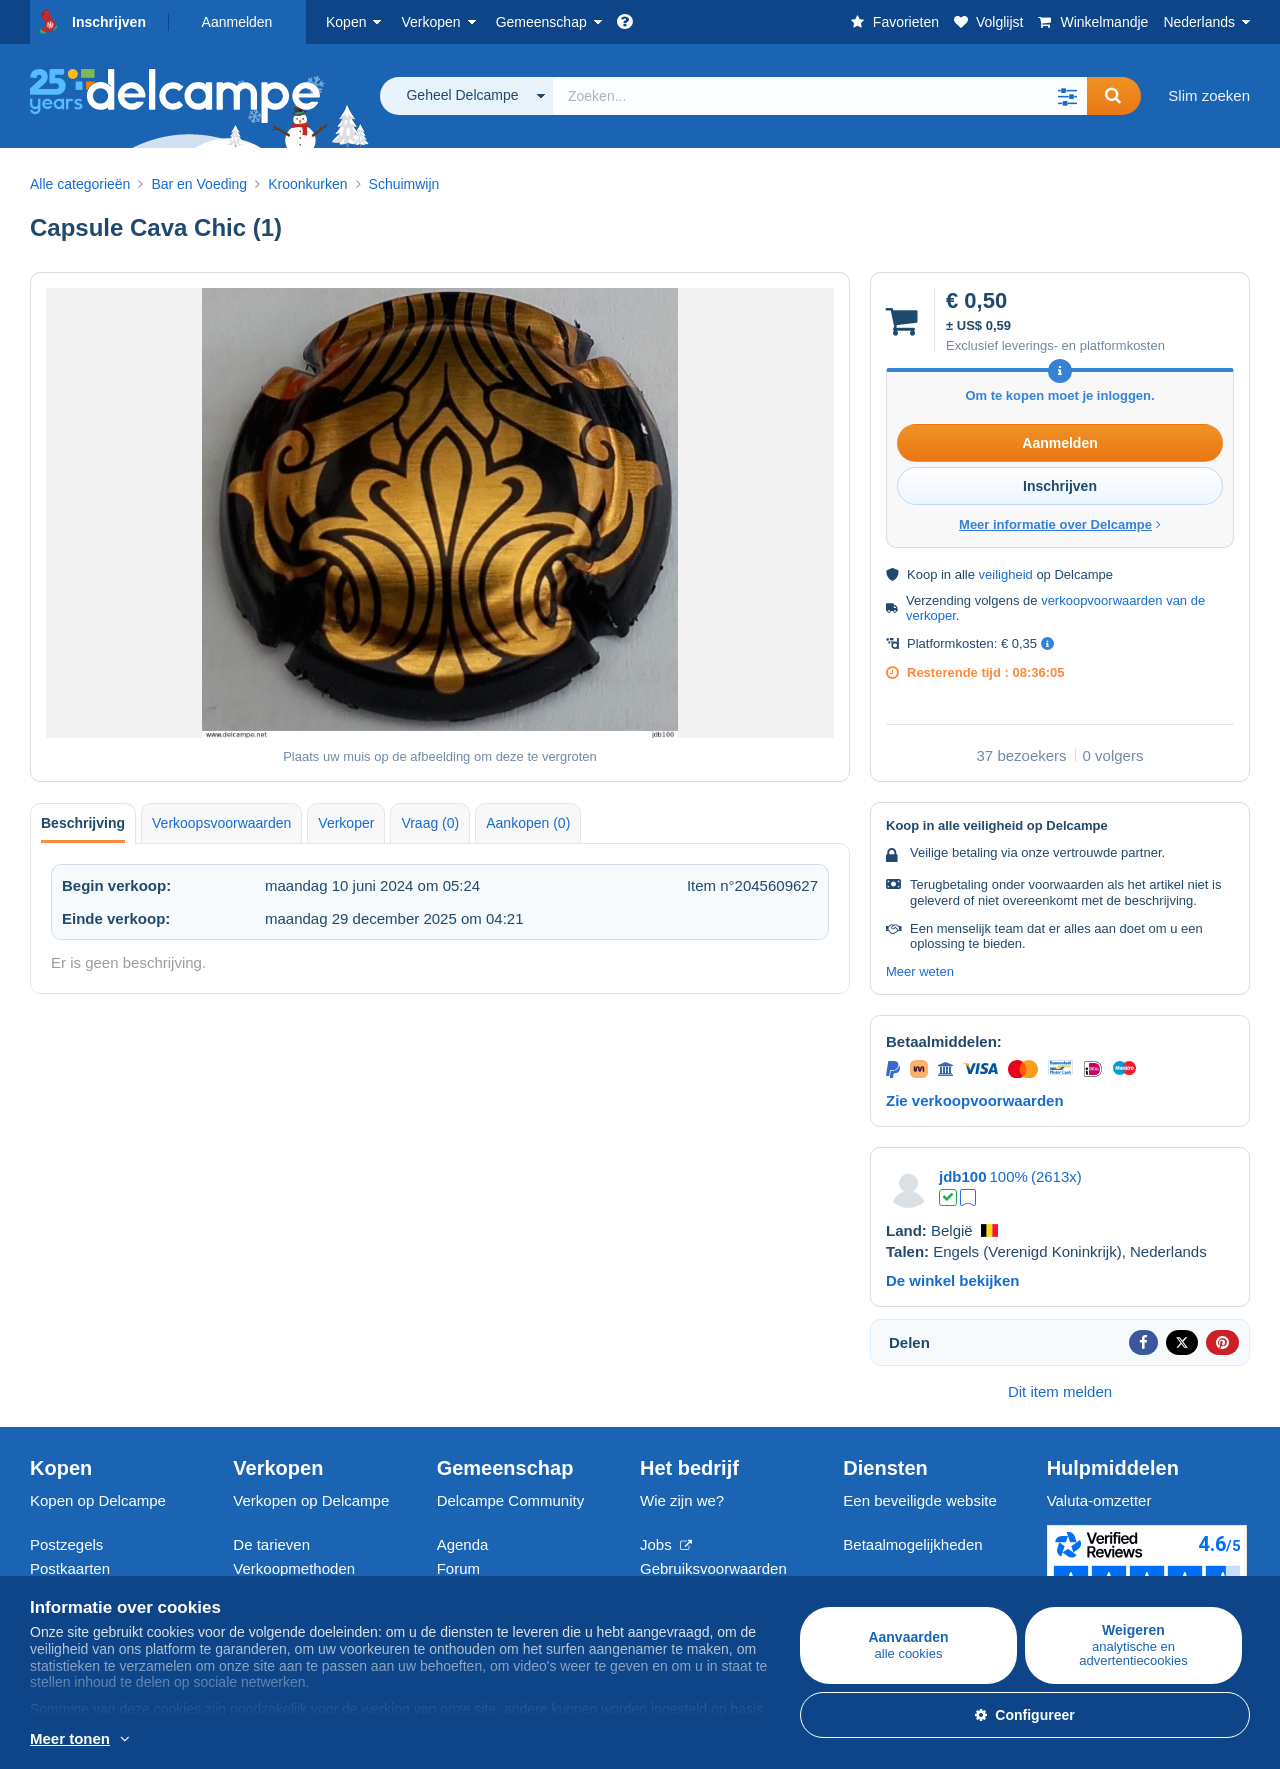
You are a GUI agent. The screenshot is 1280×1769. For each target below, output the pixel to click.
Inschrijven (109, 22)
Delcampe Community (511, 1500)
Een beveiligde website (919, 1500)
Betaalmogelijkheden (912, 1544)
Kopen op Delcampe (98, 1500)
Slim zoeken (1209, 95)
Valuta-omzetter (1099, 1500)
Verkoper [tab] (346, 823)
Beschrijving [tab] (83, 823)
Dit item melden (1060, 1391)
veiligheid (1006, 574)
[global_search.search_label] (820, 96)
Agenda (463, 1544)
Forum (458, 1568)
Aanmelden (237, 22)
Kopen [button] (346, 22)
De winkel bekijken (952, 1280)
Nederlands (1199, 22)
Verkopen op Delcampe (311, 1500)
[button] (1067, 96)
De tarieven (271, 1544)
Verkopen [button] (430, 22)
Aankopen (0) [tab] (528, 823)
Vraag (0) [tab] (430, 823)
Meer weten (920, 971)
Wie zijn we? (682, 1500)
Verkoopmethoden (294, 1568)
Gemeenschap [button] (541, 22)
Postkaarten (70, 1568)
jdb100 (963, 1176)
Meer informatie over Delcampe (1060, 524)
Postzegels (66, 1544)
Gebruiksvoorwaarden (713, 1568)
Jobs (666, 1544)
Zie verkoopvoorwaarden (975, 1100)
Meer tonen (70, 1738)
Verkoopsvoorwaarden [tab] (221, 823)
